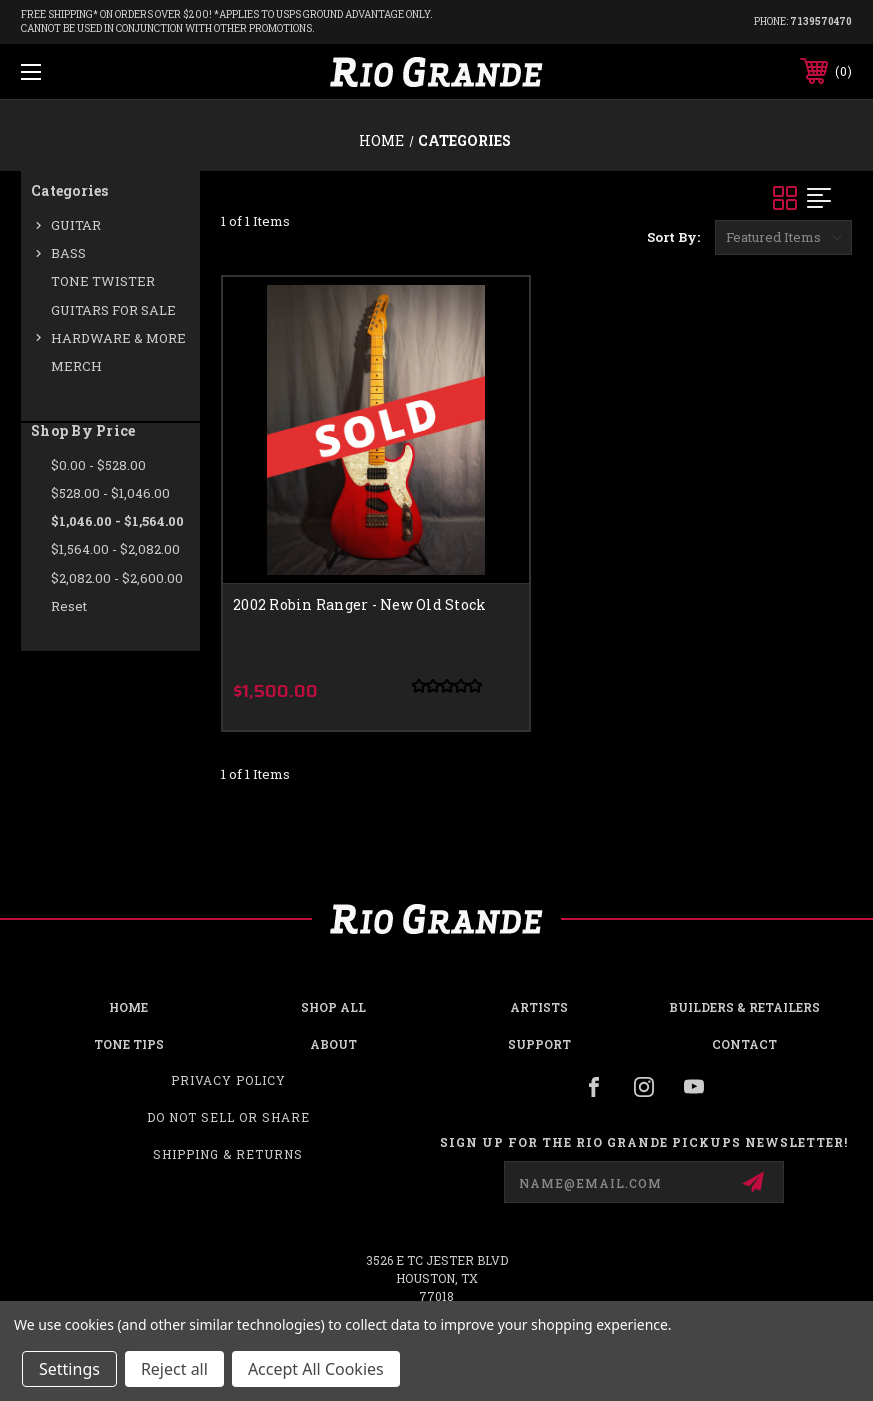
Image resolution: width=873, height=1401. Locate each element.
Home (128, 1007)
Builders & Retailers (744, 1007)
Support (539, 1044)
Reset (69, 606)
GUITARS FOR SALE (113, 310)
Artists (539, 1007)
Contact (744, 1044)
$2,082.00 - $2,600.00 (117, 578)
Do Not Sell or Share (228, 1117)
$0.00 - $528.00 (98, 465)
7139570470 (821, 21)
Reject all (174, 1369)
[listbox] (783, 237)
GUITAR (76, 225)
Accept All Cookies (316, 1369)
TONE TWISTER (103, 281)
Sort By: (673, 237)
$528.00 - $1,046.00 (110, 493)
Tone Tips (129, 1044)
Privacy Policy (228, 1080)
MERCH (76, 366)
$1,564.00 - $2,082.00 (115, 549)
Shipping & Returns (228, 1154)
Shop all (333, 1007)
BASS (68, 253)
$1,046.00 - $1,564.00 (117, 521)
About (333, 1044)
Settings (69, 1369)
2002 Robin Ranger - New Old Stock (359, 604)
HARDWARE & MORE (118, 338)
